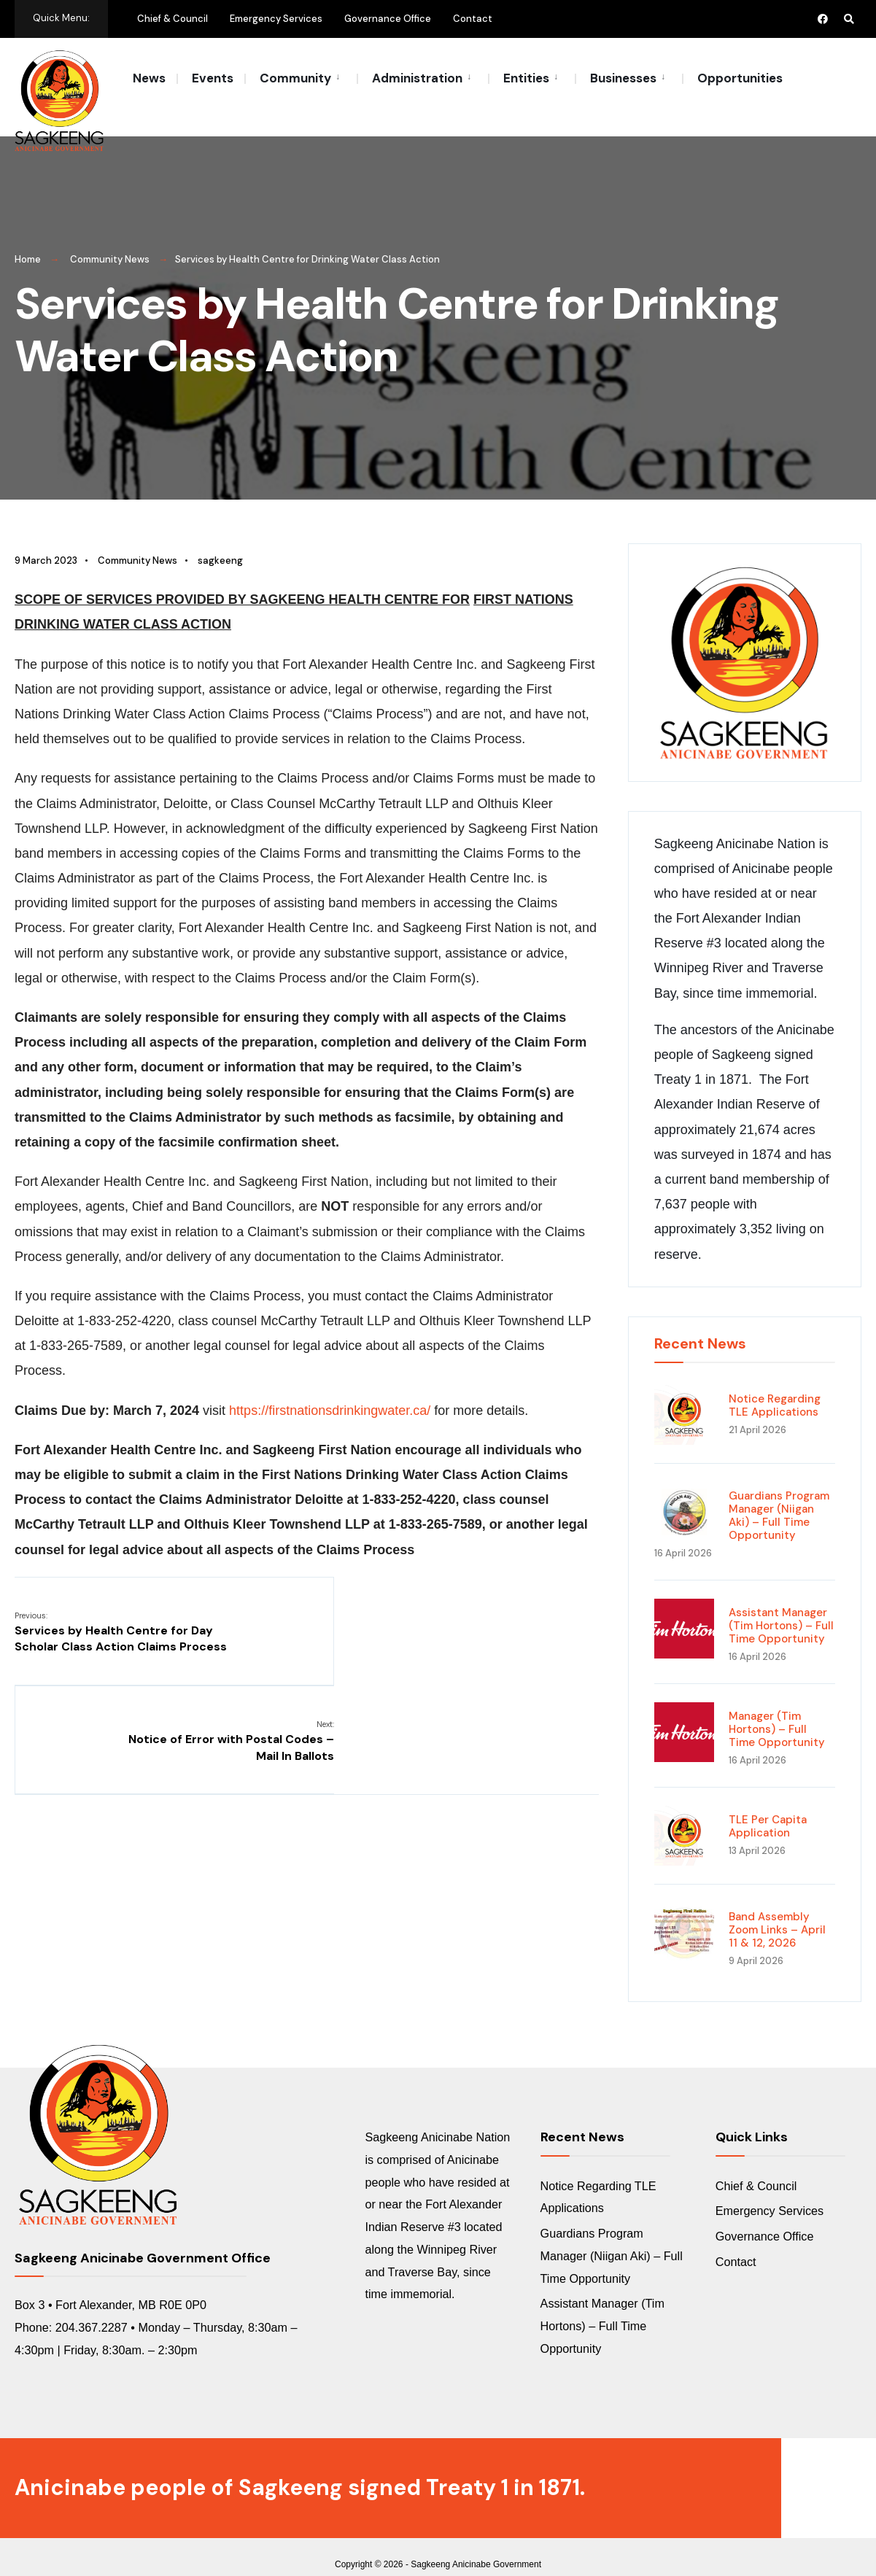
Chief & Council (172, 18)
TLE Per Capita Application (768, 1809)
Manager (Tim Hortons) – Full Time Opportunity (777, 1712)
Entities (526, 78)
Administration (417, 78)
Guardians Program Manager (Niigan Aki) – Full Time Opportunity (779, 1499)
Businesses (623, 78)
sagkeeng (220, 544)
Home (28, 242)
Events (212, 78)
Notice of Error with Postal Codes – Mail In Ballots (500, 1615)
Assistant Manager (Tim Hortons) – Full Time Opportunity (781, 1608)
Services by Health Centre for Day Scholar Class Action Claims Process (114, 1623)
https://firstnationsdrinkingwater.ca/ (329, 1393)
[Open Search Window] (848, 18)
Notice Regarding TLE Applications (775, 1389)
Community (295, 78)
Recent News (700, 1326)
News (149, 78)
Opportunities (740, 78)
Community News (110, 242)
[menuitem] (300, 77)
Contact (472, 18)
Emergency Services (276, 18)
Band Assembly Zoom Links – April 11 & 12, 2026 (777, 1913)
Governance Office (387, 18)
